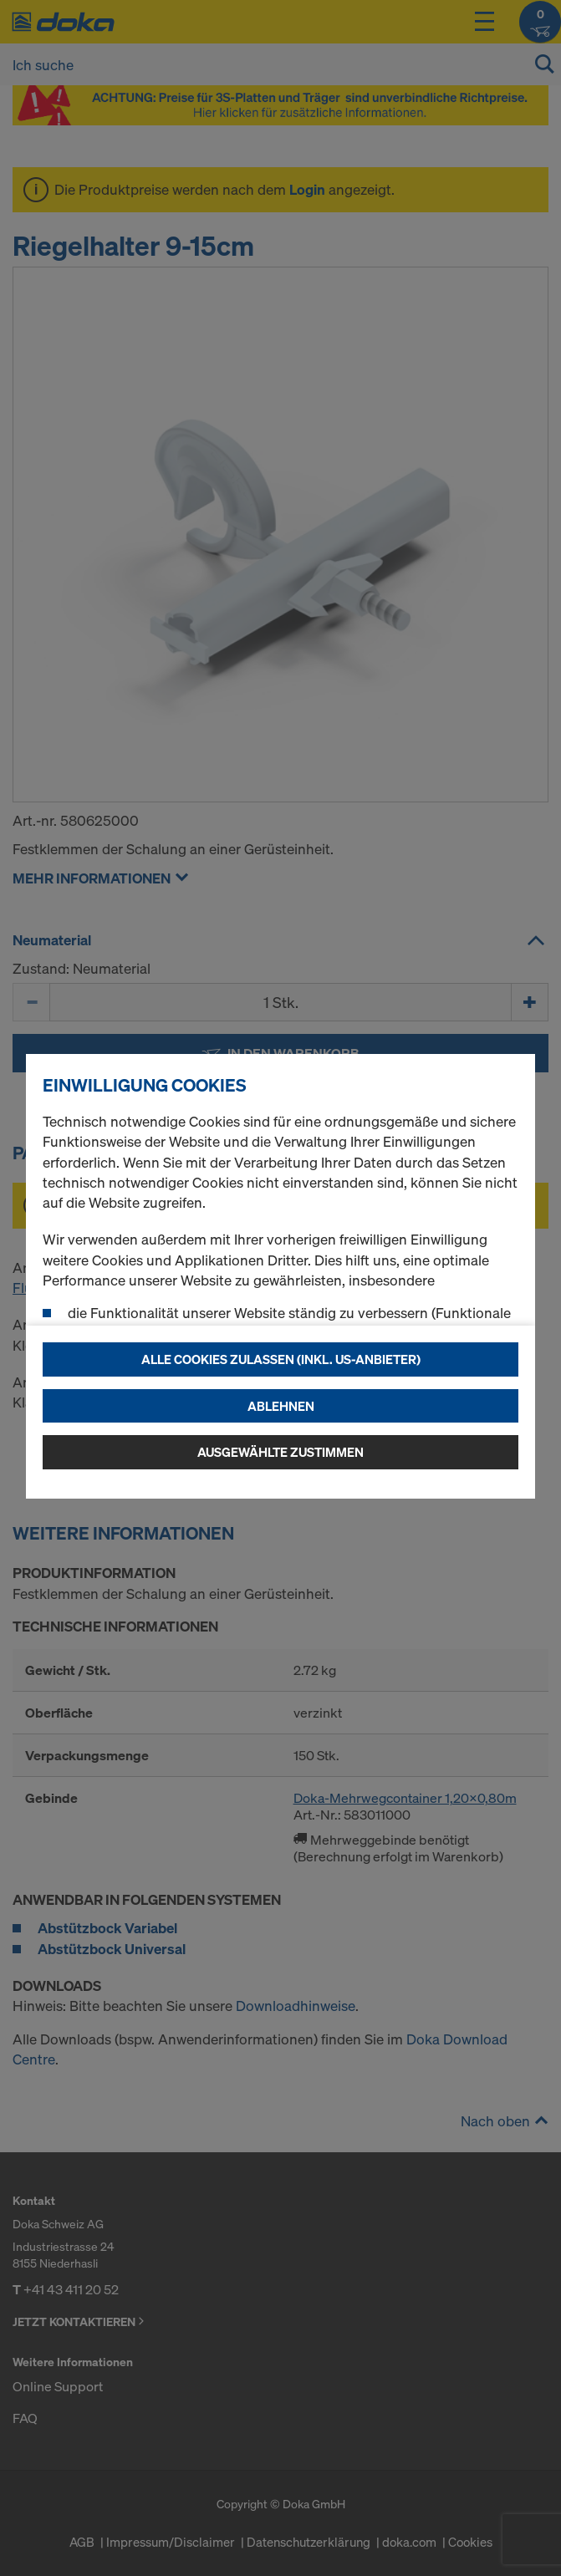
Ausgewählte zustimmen (280, 1451)
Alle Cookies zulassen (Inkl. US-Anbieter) (281, 1359)
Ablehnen (280, 1405)
